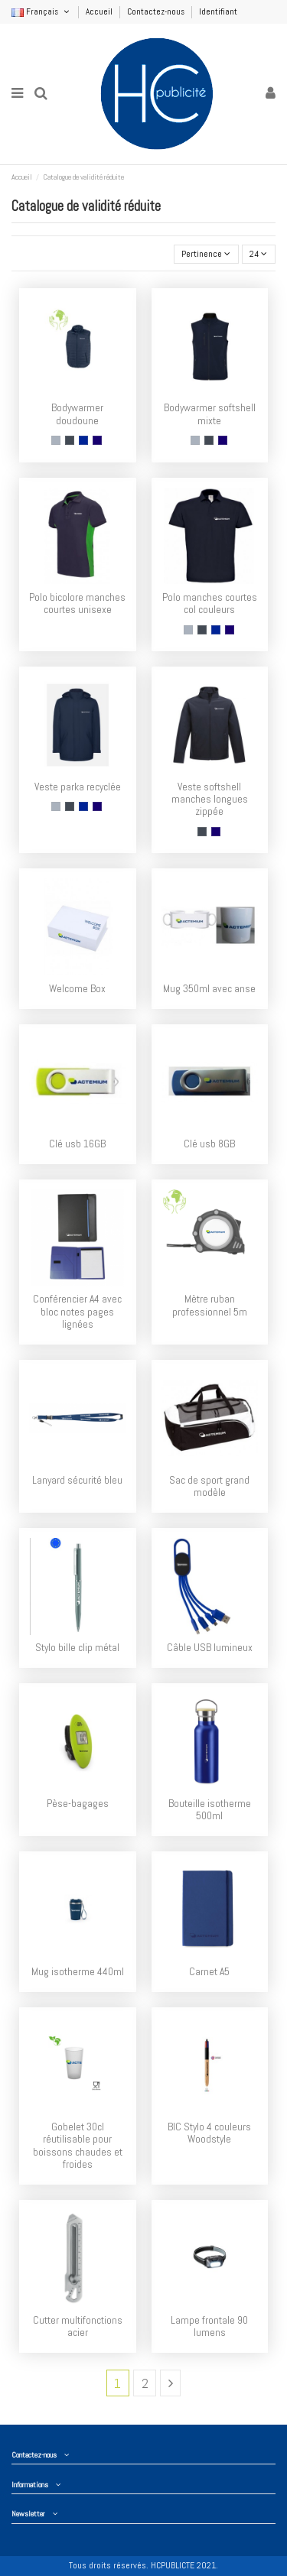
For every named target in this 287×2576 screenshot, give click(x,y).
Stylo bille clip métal (77, 1647)
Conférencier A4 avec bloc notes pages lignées (77, 1312)
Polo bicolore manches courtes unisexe (77, 603)
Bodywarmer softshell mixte (210, 414)
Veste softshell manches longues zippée (209, 799)
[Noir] (69, 440)
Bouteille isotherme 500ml (209, 1809)
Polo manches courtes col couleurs (209, 603)
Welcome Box (77, 988)
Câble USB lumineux (210, 1647)
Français (41, 11)
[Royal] (83, 440)
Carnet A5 (209, 1971)
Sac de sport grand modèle (209, 1486)
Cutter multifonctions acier (77, 2326)
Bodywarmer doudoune (77, 414)
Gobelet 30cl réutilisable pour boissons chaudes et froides (77, 2145)
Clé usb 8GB (209, 1143)
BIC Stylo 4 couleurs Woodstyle (209, 2133)
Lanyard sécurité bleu (77, 1480)
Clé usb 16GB (77, 1143)
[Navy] (97, 440)
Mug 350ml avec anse (209, 988)
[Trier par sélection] (206, 254)
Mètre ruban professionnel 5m (209, 1305)
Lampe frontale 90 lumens (209, 2326)
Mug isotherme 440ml (77, 1971)
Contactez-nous (157, 11)
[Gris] (55, 440)
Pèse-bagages (78, 1803)
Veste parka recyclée (77, 786)
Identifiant (218, 11)
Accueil (100, 11)
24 (258, 254)
